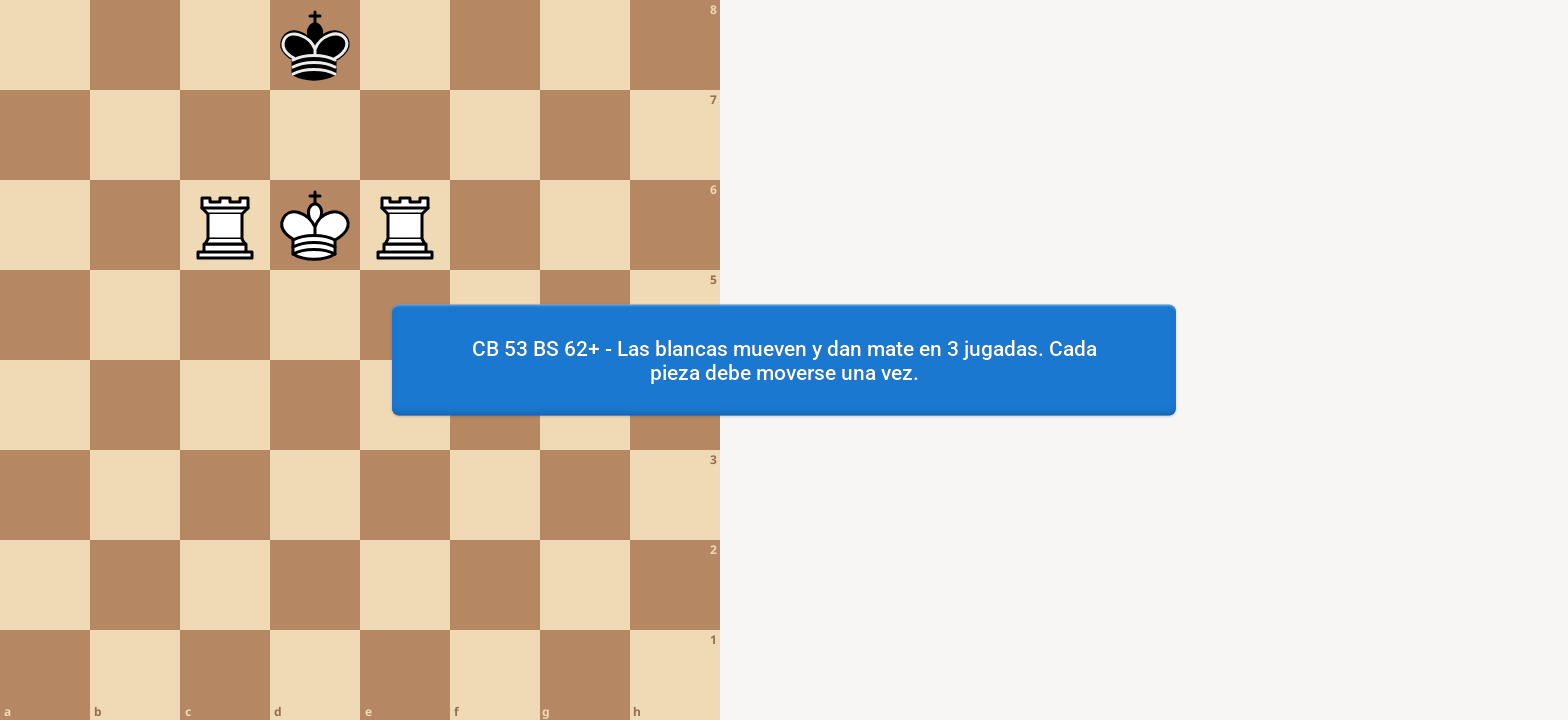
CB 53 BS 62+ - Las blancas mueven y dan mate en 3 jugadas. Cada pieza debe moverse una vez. (784, 360)
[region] (784, 360)
